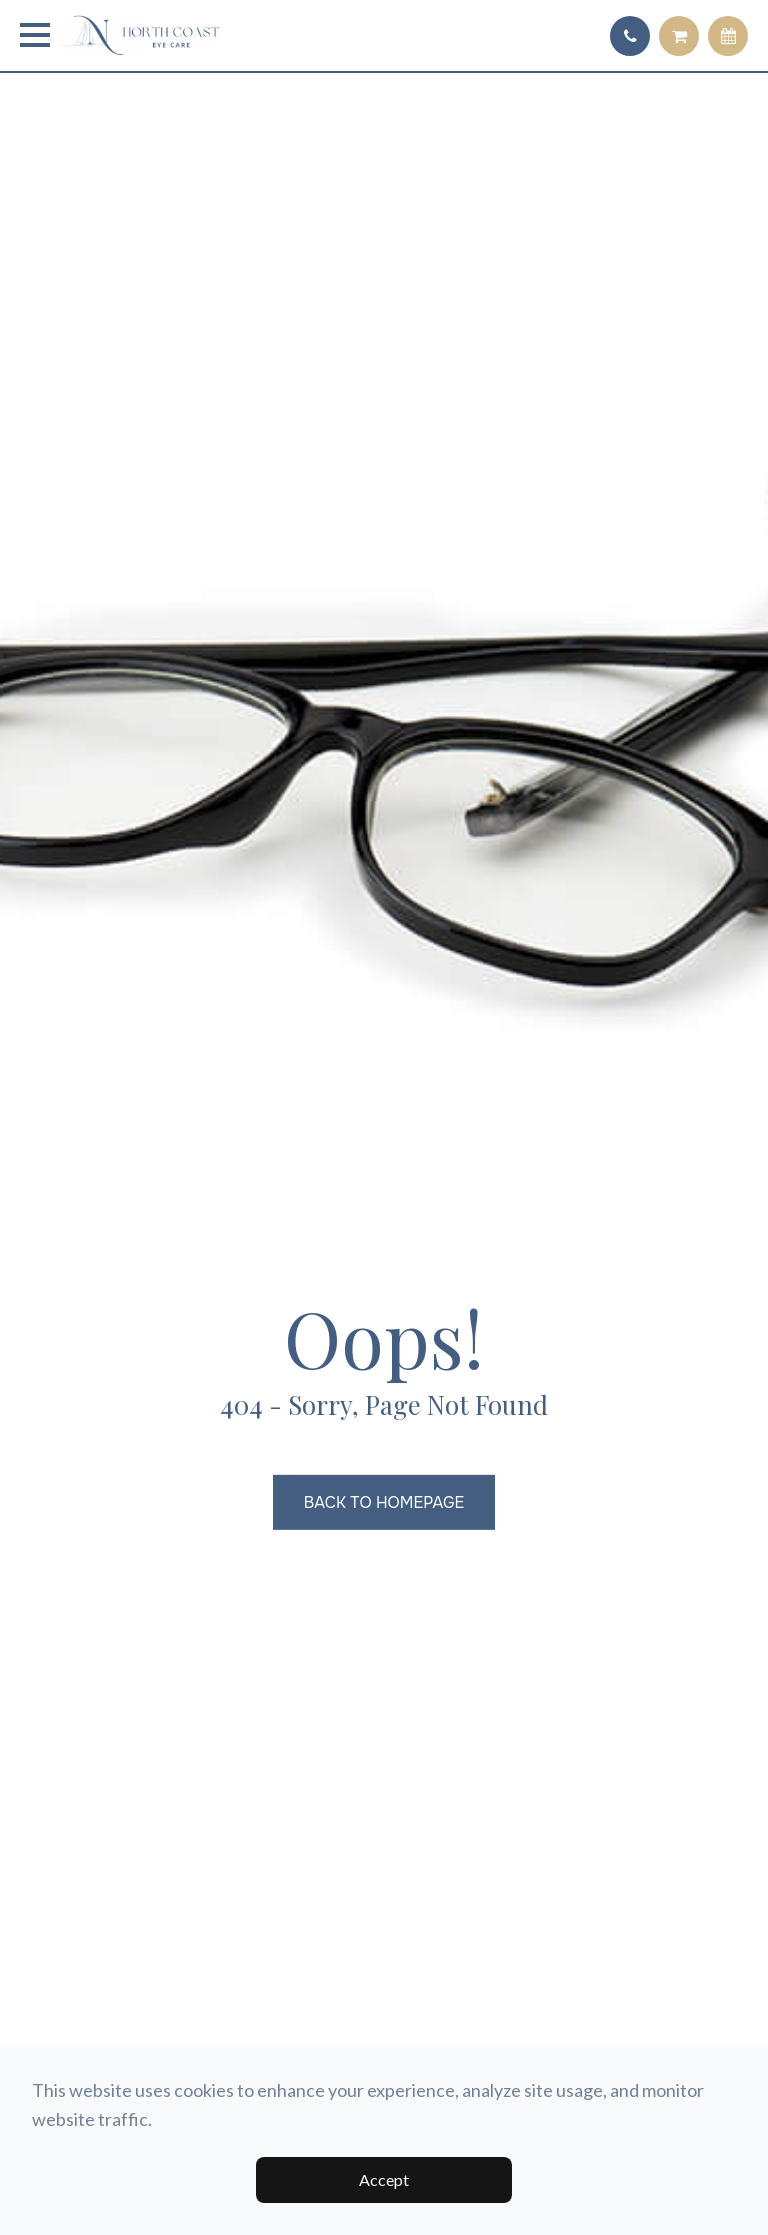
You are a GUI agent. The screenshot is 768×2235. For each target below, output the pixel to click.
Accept (384, 2179)
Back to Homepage (384, 1502)
